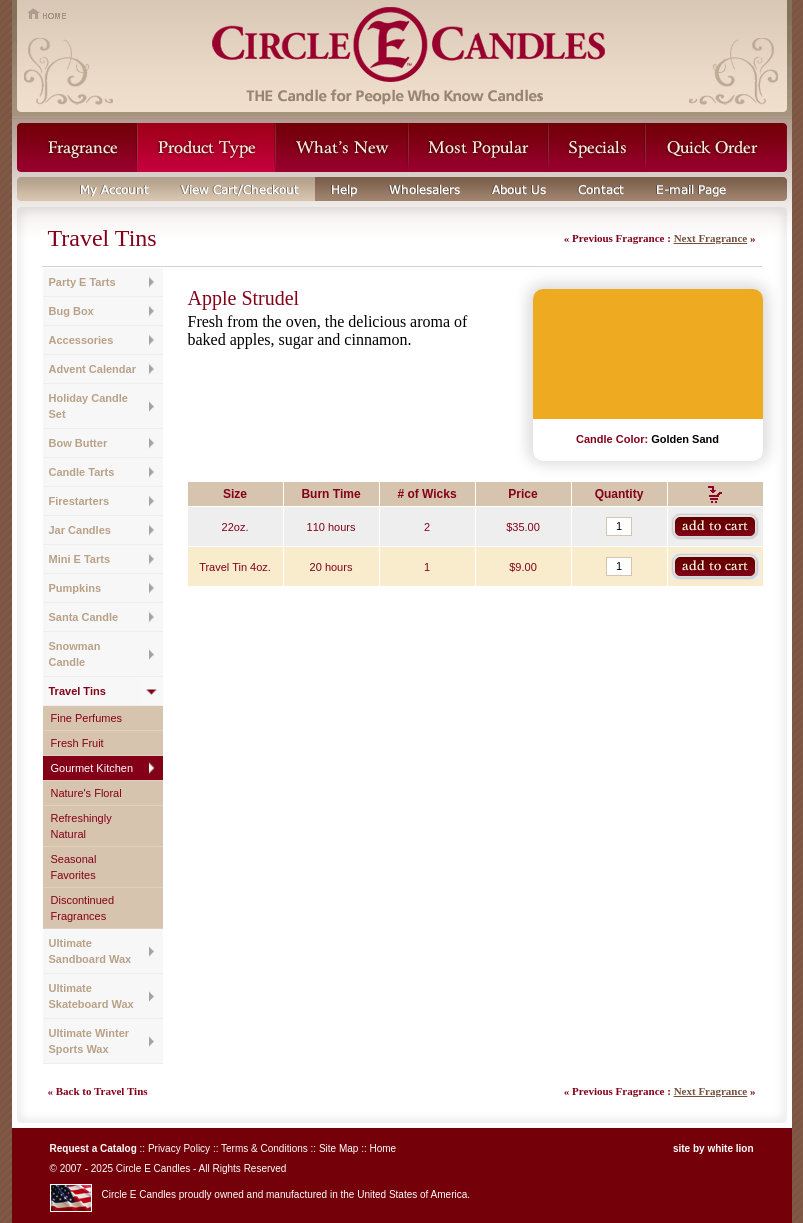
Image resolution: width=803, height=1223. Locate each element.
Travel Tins (77, 691)
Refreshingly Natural (81, 826)
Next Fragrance (711, 238)
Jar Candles (80, 530)
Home (382, 1148)
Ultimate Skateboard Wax (91, 996)
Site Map (338, 1148)
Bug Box (71, 311)
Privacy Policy (179, 1148)
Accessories (81, 340)
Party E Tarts (82, 282)
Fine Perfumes (87, 718)
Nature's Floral (86, 793)
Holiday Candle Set (88, 406)
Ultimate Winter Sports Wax (89, 1041)
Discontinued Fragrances (83, 908)
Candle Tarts (82, 472)
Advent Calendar (92, 369)
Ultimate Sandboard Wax (90, 951)
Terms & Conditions (264, 1148)
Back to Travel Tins (102, 1091)
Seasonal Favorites (74, 867)
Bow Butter (78, 443)
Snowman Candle (75, 654)
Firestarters (79, 501)
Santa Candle (84, 617)
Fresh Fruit (77, 743)
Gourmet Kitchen (92, 768)
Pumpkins (75, 588)
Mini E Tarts (80, 559)
